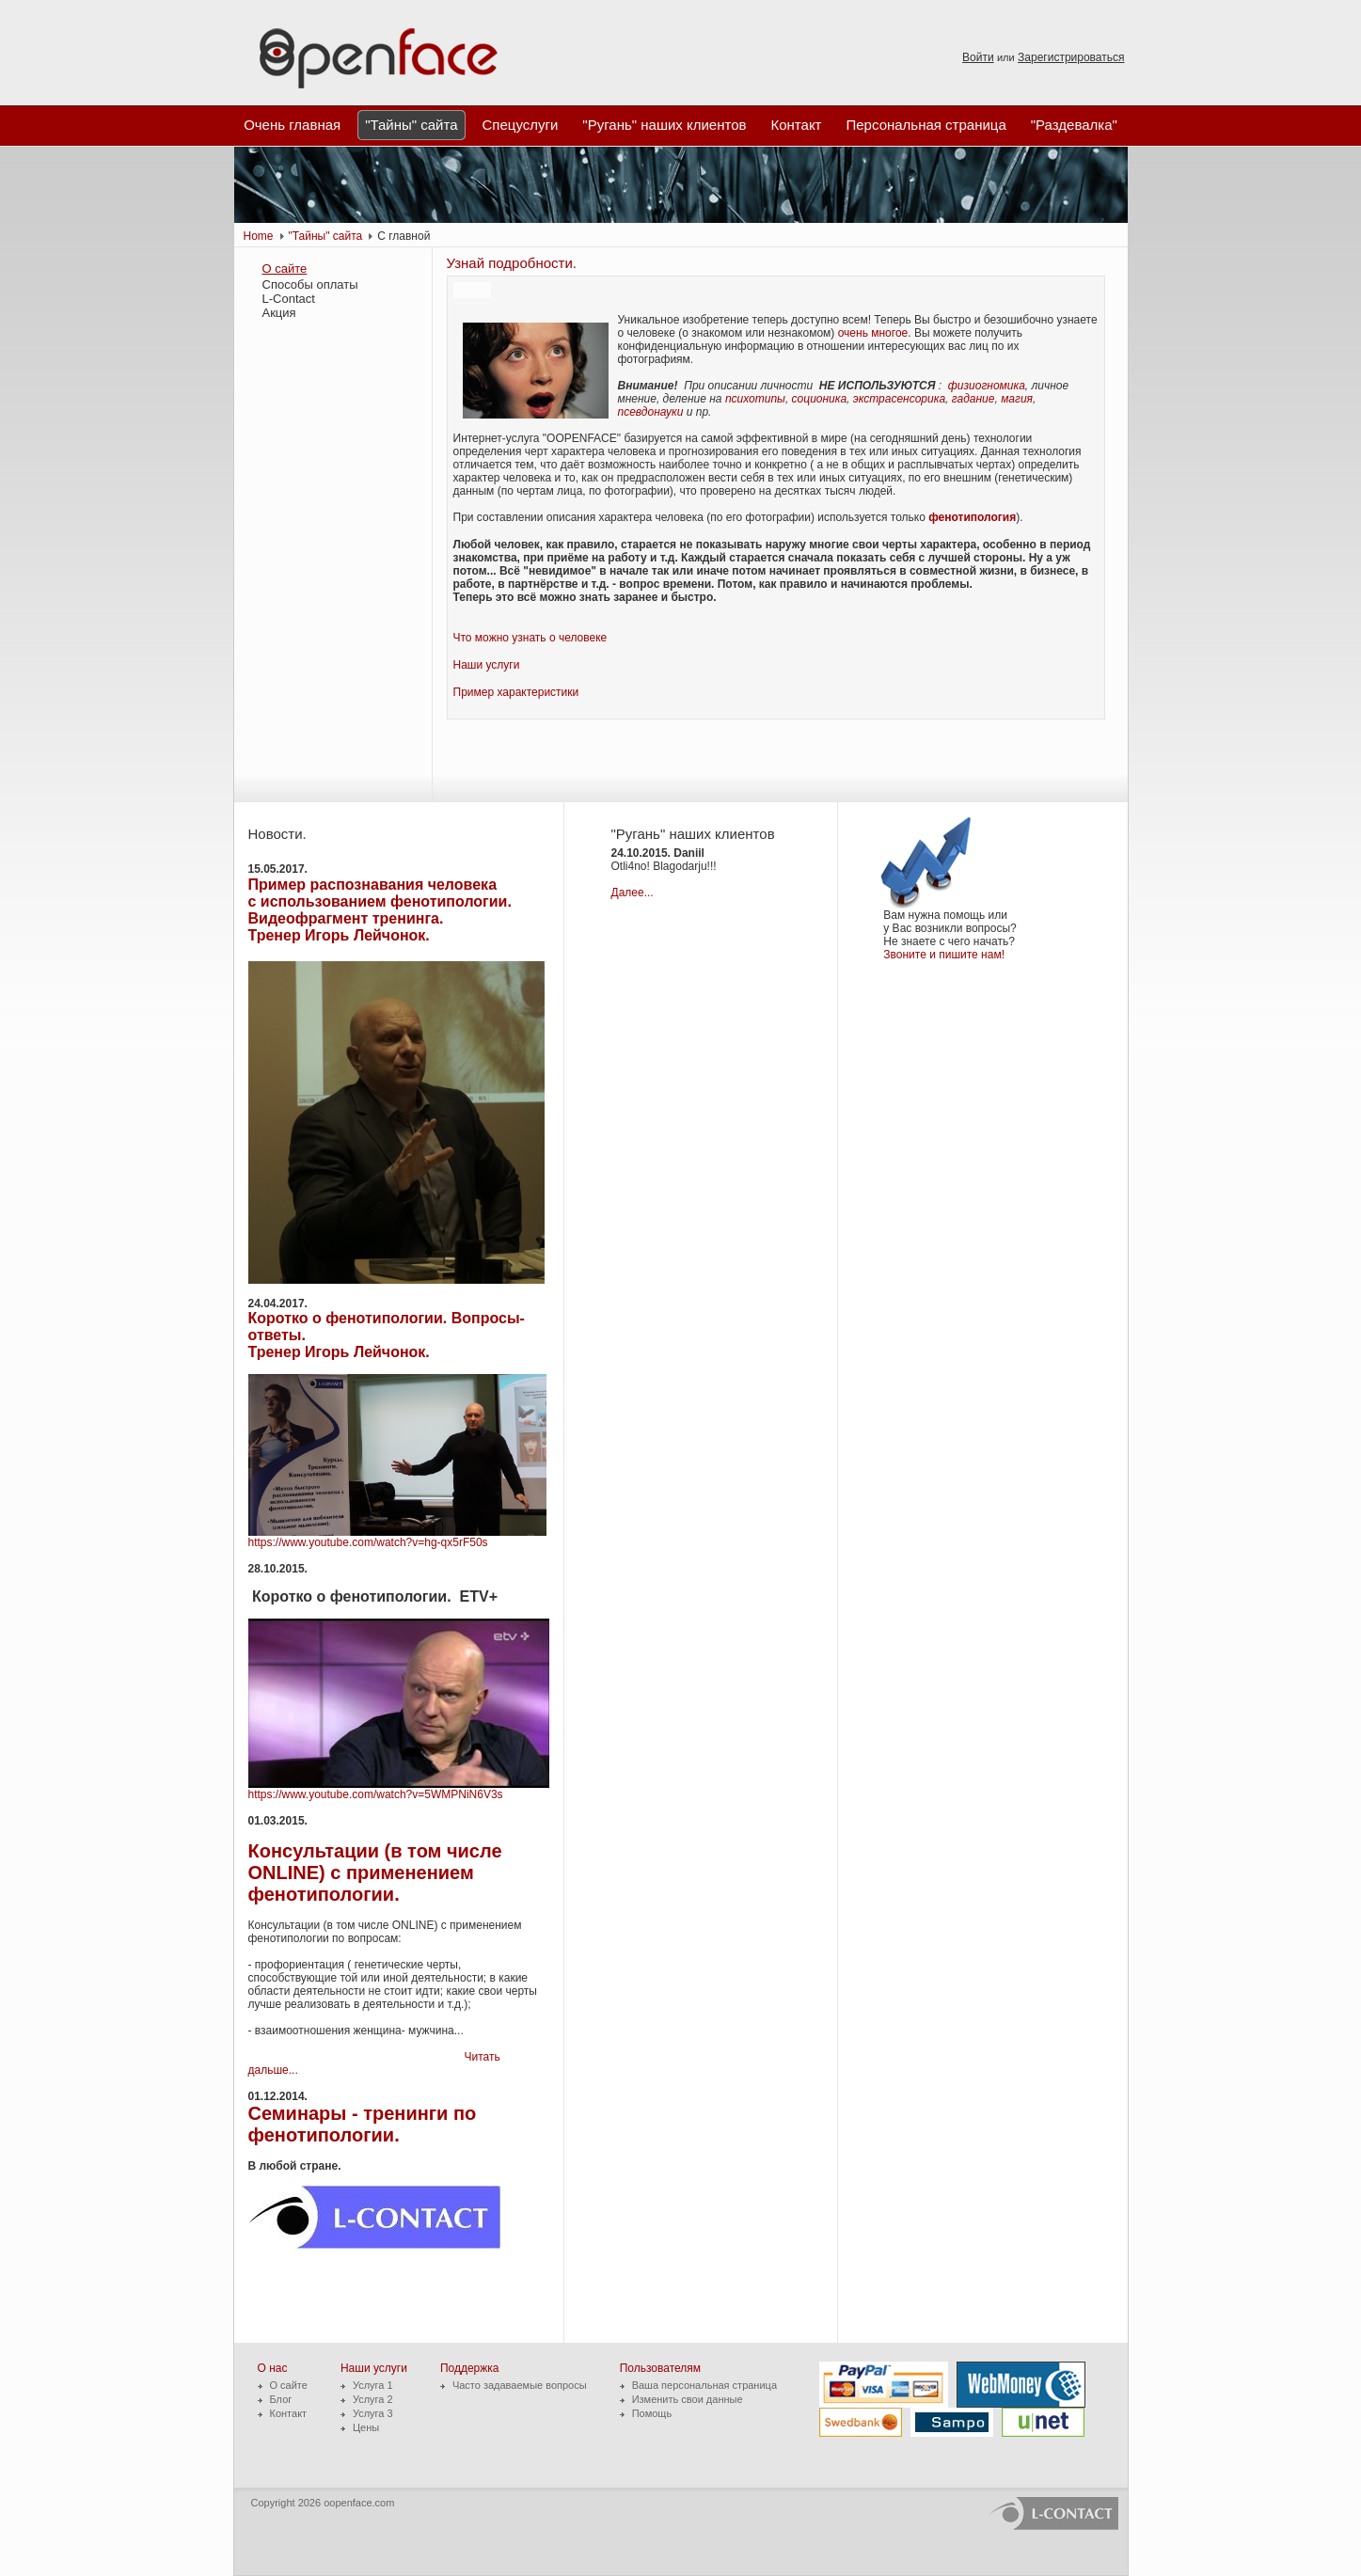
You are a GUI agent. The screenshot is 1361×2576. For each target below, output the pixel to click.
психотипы (755, 398)
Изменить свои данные (687, 2399)
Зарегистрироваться (1071, 57)
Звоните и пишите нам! (946, 954)
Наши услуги (486, 665)
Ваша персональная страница (704, 2385)
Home (259, 236)
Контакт (289, 2413)
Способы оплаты (310, 284)
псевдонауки (651, 412)
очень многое (873, 333)
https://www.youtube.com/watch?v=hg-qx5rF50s (368, 1542)
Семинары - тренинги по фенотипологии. (362, 2124)
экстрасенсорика (899, 398)
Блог (281, 2399)
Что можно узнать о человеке (530, 637)
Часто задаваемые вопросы (519, 2385)
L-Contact (288, 299)
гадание (973, 398)
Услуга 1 (373, 2385)
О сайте (285, 268)
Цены (366, 2427)
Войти (978, 57)
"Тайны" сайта (326, 236)
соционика (819, 398)
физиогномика (986, 385)
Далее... (632, 892)
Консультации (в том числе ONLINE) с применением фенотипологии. (375, 1872)
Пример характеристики (516, 692)
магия (1017, 398)
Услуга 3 (373, 2413)
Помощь (652, 2413)
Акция (279, 313)
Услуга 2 (373, 2399)
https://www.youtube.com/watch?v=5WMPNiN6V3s (375, 1794)
